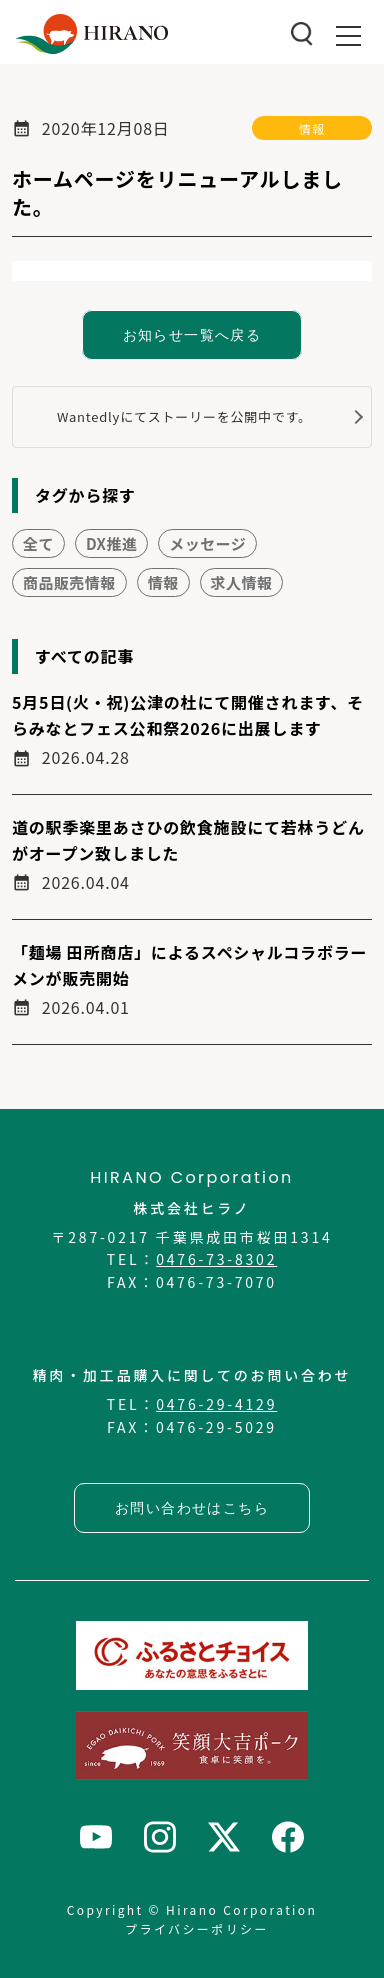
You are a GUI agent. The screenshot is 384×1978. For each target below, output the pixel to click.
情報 (312, 128)
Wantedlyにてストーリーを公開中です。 (184, 416)
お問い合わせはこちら (192, 1508)
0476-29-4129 (216, 1404)
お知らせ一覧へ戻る (192, 335)
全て (38, 543)
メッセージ (207, 543)
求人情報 (242, 582)
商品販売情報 (69, 582)
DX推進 (111, 543)
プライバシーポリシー (197, 1928)
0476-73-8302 (216, 1259)
